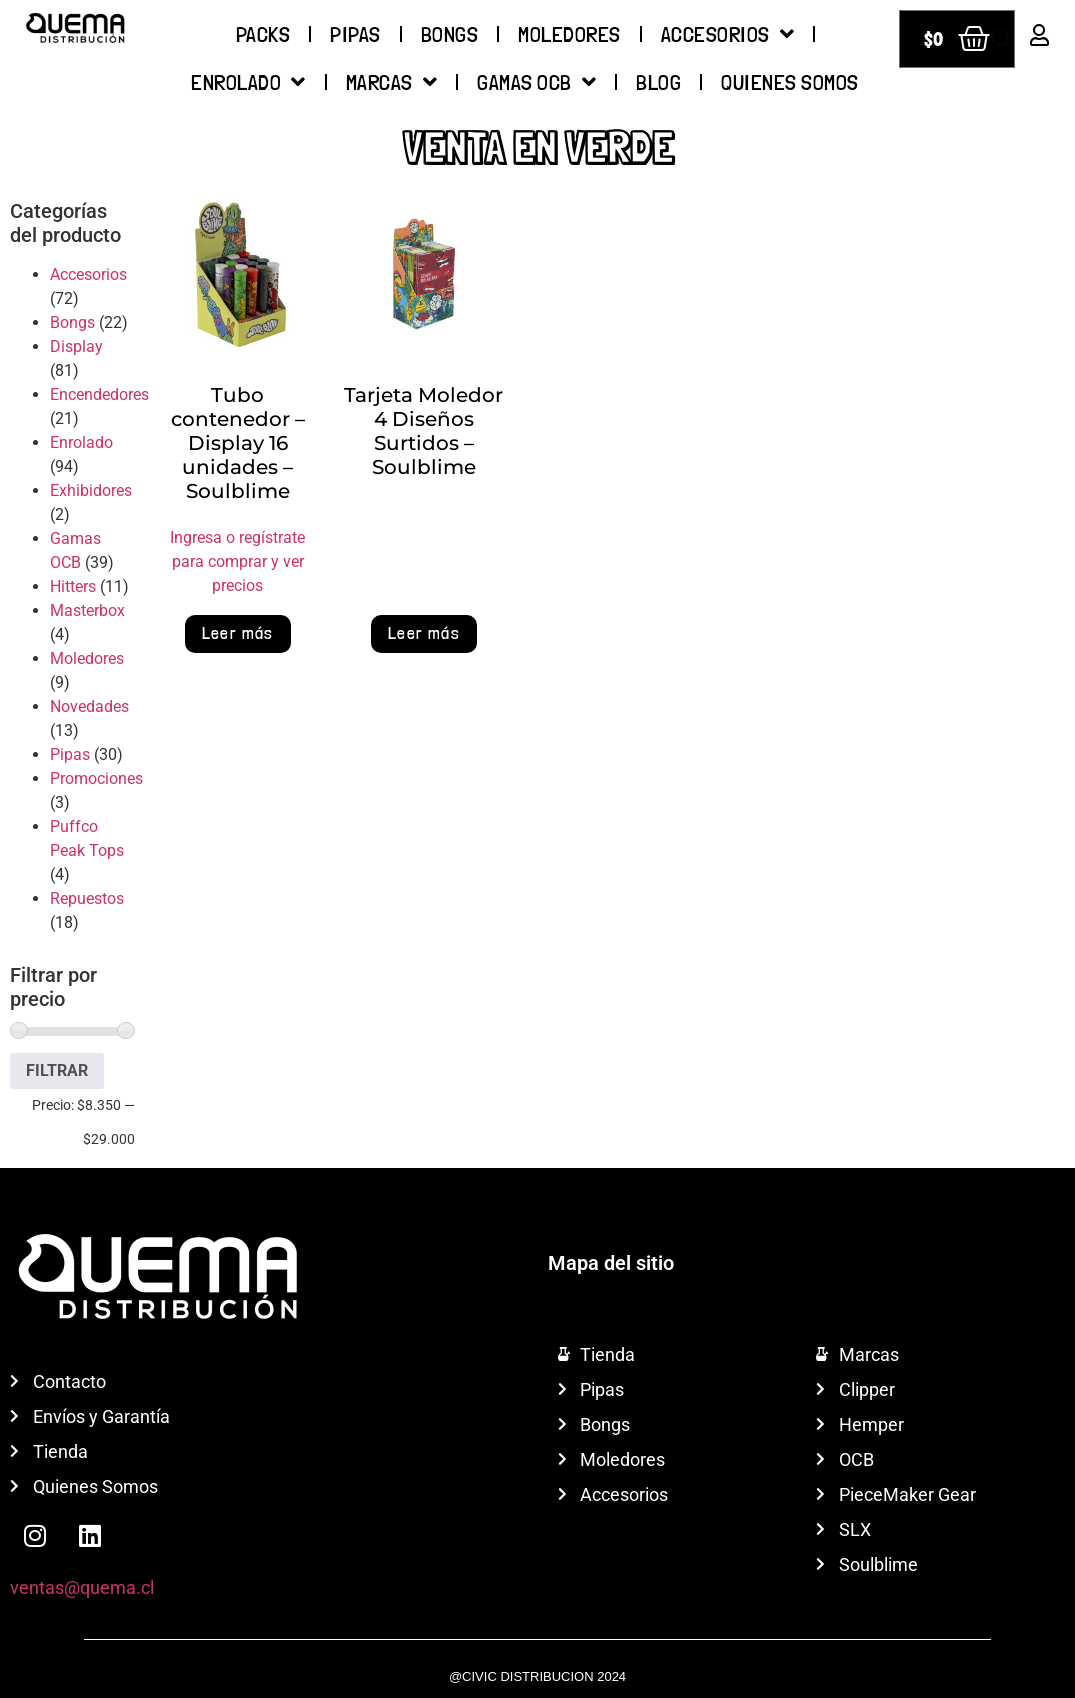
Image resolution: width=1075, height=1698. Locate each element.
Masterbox (87, 610)
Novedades (89, 706)
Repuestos (87, 898)
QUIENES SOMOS (790, 82)
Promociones (96, 778)
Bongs (450, 34)
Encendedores (99, 394)
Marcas (392, 82)
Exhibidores (91, 490)
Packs (263, 34)
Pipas (355, 34)
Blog (658, 82)
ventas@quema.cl (82, 1587)
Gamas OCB (536, 82)
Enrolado (248, 82)
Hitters (73, 586)
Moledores (569, 34)
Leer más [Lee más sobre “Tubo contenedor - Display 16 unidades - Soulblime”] (238, 633)
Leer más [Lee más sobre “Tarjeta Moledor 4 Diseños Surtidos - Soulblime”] (424, 633)
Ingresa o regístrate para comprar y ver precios (237, 561)
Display (76, 346)
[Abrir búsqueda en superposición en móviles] (1002, 39)
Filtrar (57, 1070)
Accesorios (728, 34)
